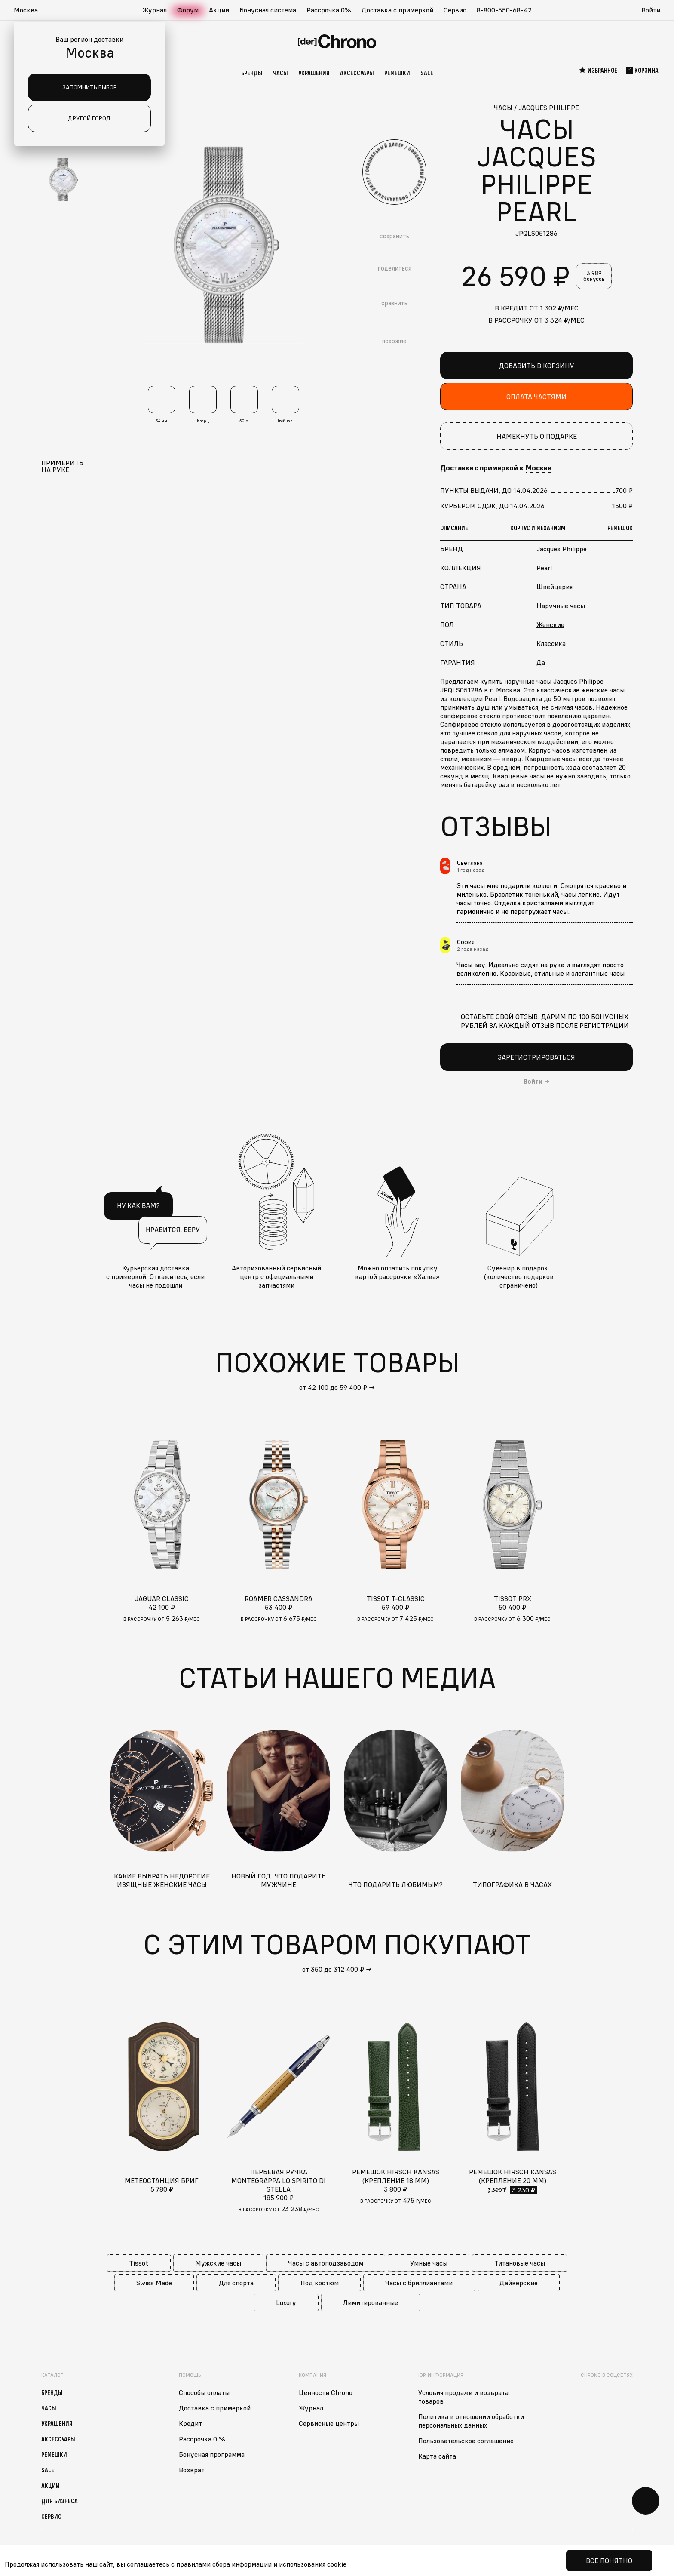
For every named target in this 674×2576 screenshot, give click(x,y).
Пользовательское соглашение (466, 2440)
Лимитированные (370, 2302)
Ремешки (397, 72)
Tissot (138, 2263)
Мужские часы (218, 2263)
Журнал (154, 10)
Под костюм (319, 2282)
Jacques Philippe (561, 548)
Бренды (252, 72)
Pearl (544, 567)
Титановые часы (519, 2263)
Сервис (455, 10)
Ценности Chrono (325, 2392)
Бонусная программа (212, 2454)
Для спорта (236, 2282)
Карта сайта (437, 2456)
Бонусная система (267, 10)
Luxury (286, 2302)
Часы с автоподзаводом (325, 2263)
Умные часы (428, 2263)
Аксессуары (357, 72)
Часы (280, 72)
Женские (550, 624)
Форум (188, 10)
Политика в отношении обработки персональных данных (471, 2420)
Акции (219, 10)
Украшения (314, 72)
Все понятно (609, 2560)
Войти (650, 10)
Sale (426, 72)
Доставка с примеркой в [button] (495, 468)
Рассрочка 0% (328, 10)
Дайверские (518, 2282)
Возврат (192, 2469)
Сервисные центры (329, 2423)
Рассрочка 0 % (202, 2439)
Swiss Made (154, 2282)
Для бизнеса (59, 2500)
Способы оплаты (204, 2392)
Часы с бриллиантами (419, 2282)
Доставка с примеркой (397, 10)
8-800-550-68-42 (504, 10)
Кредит (190, 2423)
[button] (30, 10)
